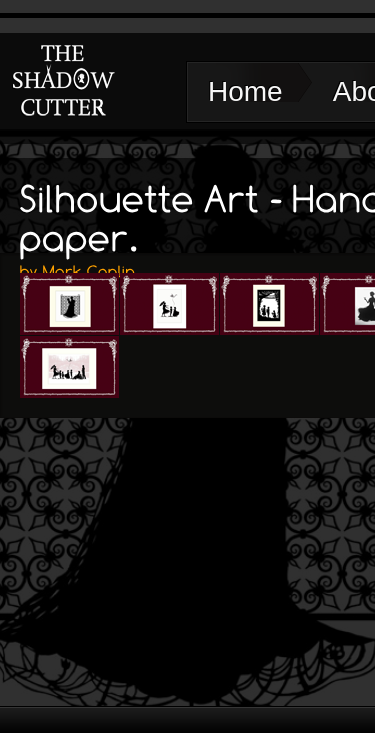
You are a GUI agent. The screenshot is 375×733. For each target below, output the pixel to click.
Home (245, 91)
